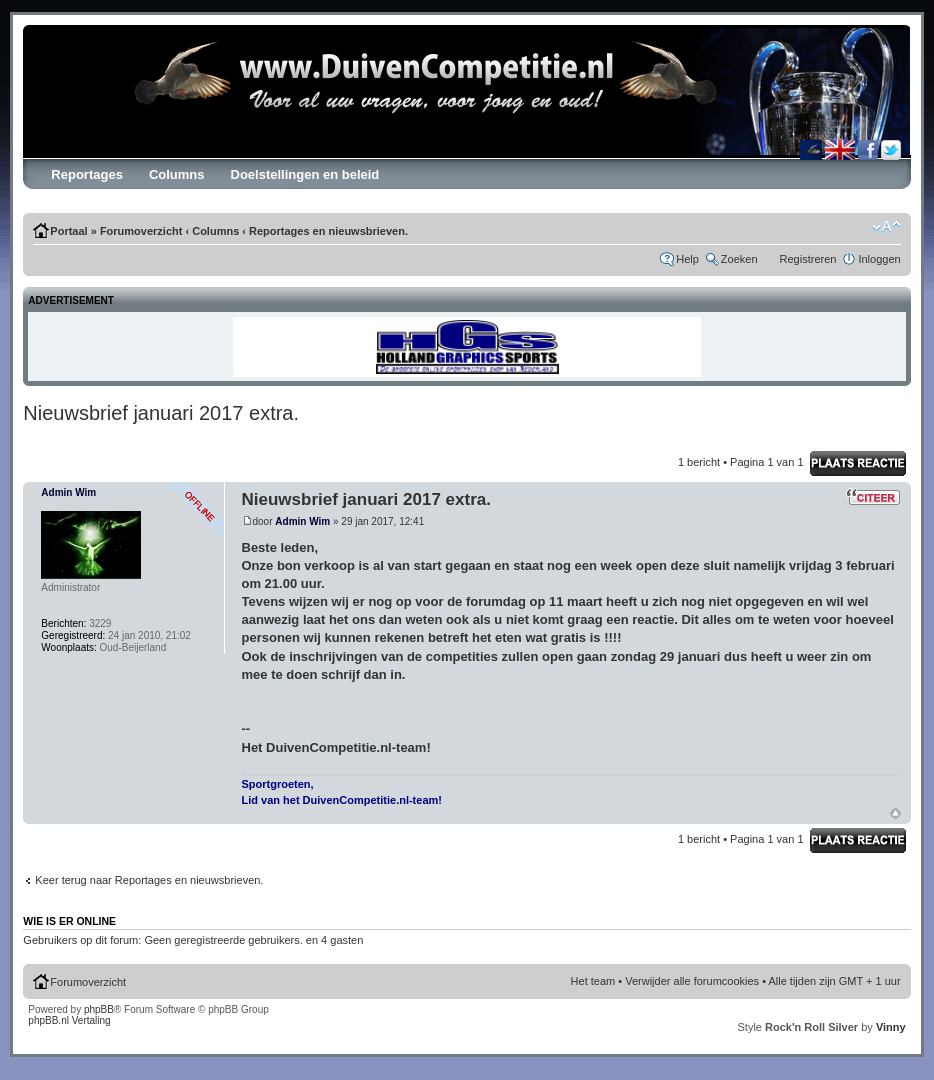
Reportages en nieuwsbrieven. (328, 231)
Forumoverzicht (141, 231)
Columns (177, 174)
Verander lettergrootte (886, 227)
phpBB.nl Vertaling (69, 1020)
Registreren (808, 259)
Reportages (87, 174)
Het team (593, 981)
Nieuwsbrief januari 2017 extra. (161, 413)
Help (687, 259)
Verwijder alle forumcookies (692, 981)
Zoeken (739, 259)
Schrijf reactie (858, 463)
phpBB (99, 1009)
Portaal (68, 231)
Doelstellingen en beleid (305, 174)
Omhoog (895, 813)
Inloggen (879, 259)
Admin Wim (302, 521)
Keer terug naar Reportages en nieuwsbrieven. (149, 880)
